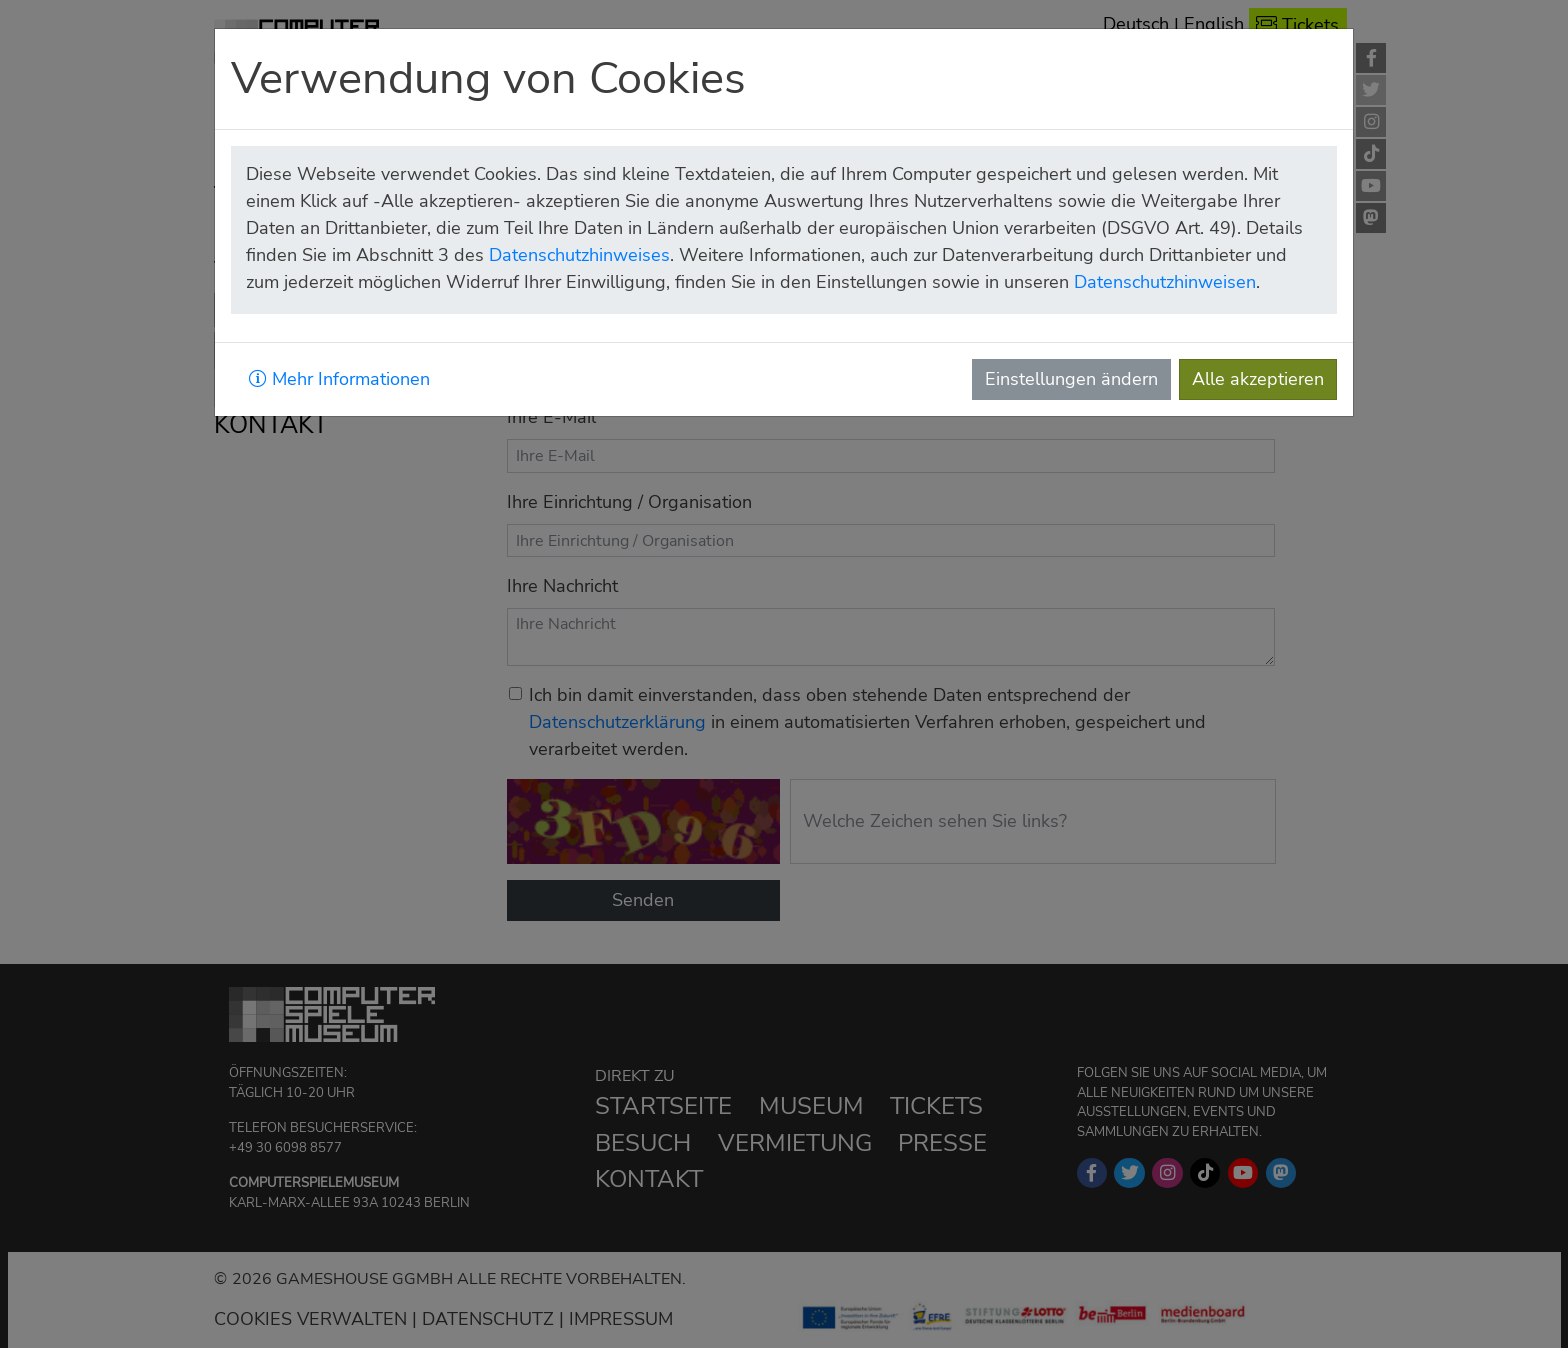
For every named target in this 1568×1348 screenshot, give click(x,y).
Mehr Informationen (339, 379)
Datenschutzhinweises (579, 255)
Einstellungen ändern (1071, 379)
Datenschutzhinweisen (1165, 282)
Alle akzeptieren (1258, 379)
